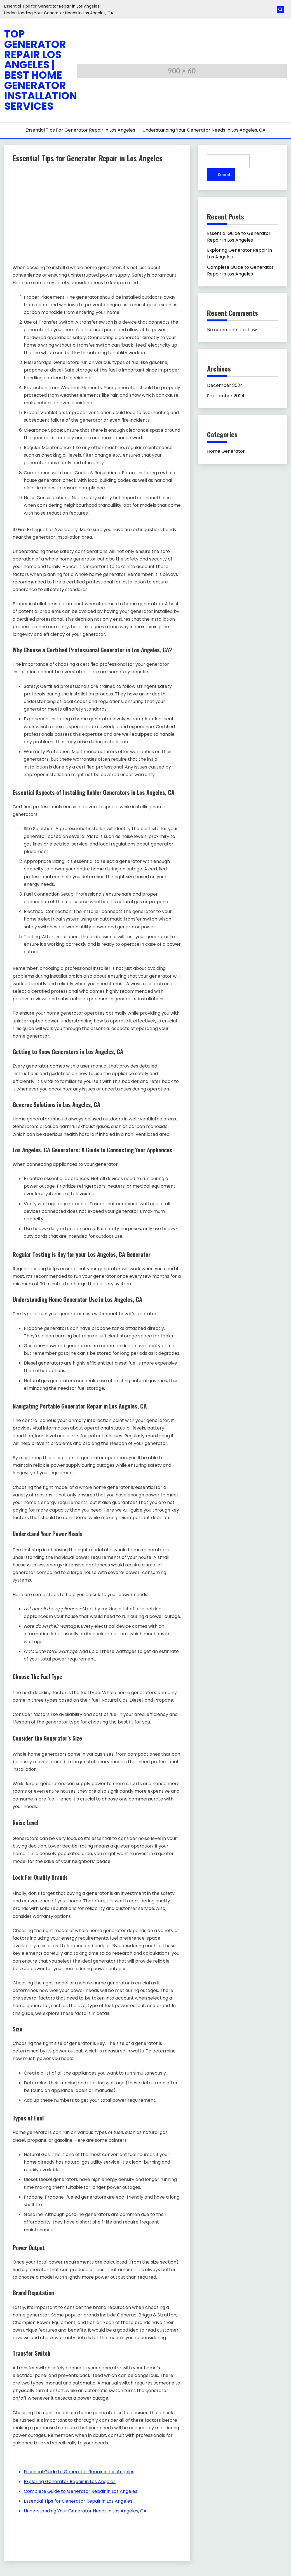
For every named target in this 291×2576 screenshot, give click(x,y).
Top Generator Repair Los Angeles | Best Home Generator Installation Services (40, 70)
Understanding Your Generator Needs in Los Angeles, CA (58, 13)
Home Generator (226, 451)
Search (225, 175)
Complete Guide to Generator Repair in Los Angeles (240, 270)
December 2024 (225, 385)
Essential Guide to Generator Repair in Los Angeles (239, 236)
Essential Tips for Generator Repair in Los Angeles (51, 6)
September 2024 (226, 396)
